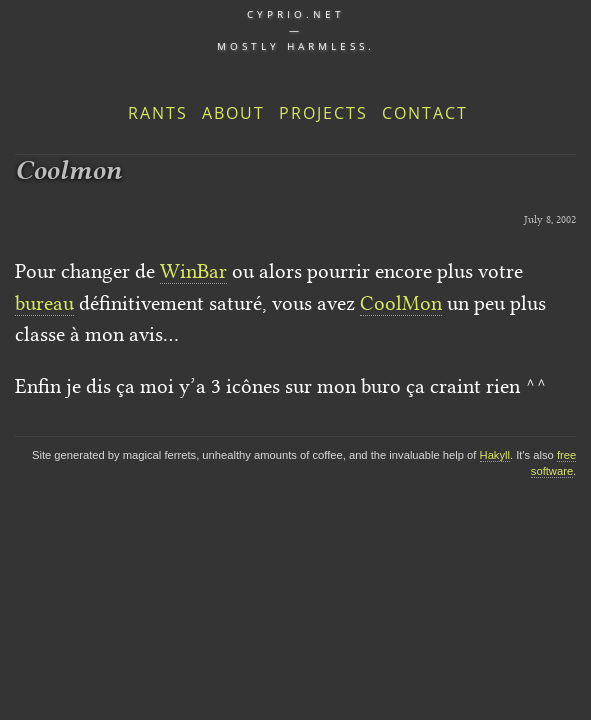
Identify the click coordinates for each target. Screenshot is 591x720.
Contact (425, 113)
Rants (158, 113)
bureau (44, 303)
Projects (323, 113)
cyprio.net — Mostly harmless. (296, 30)
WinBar (193, 271)
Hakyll (495, 455)
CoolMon (401, 303)
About (233, 113)
